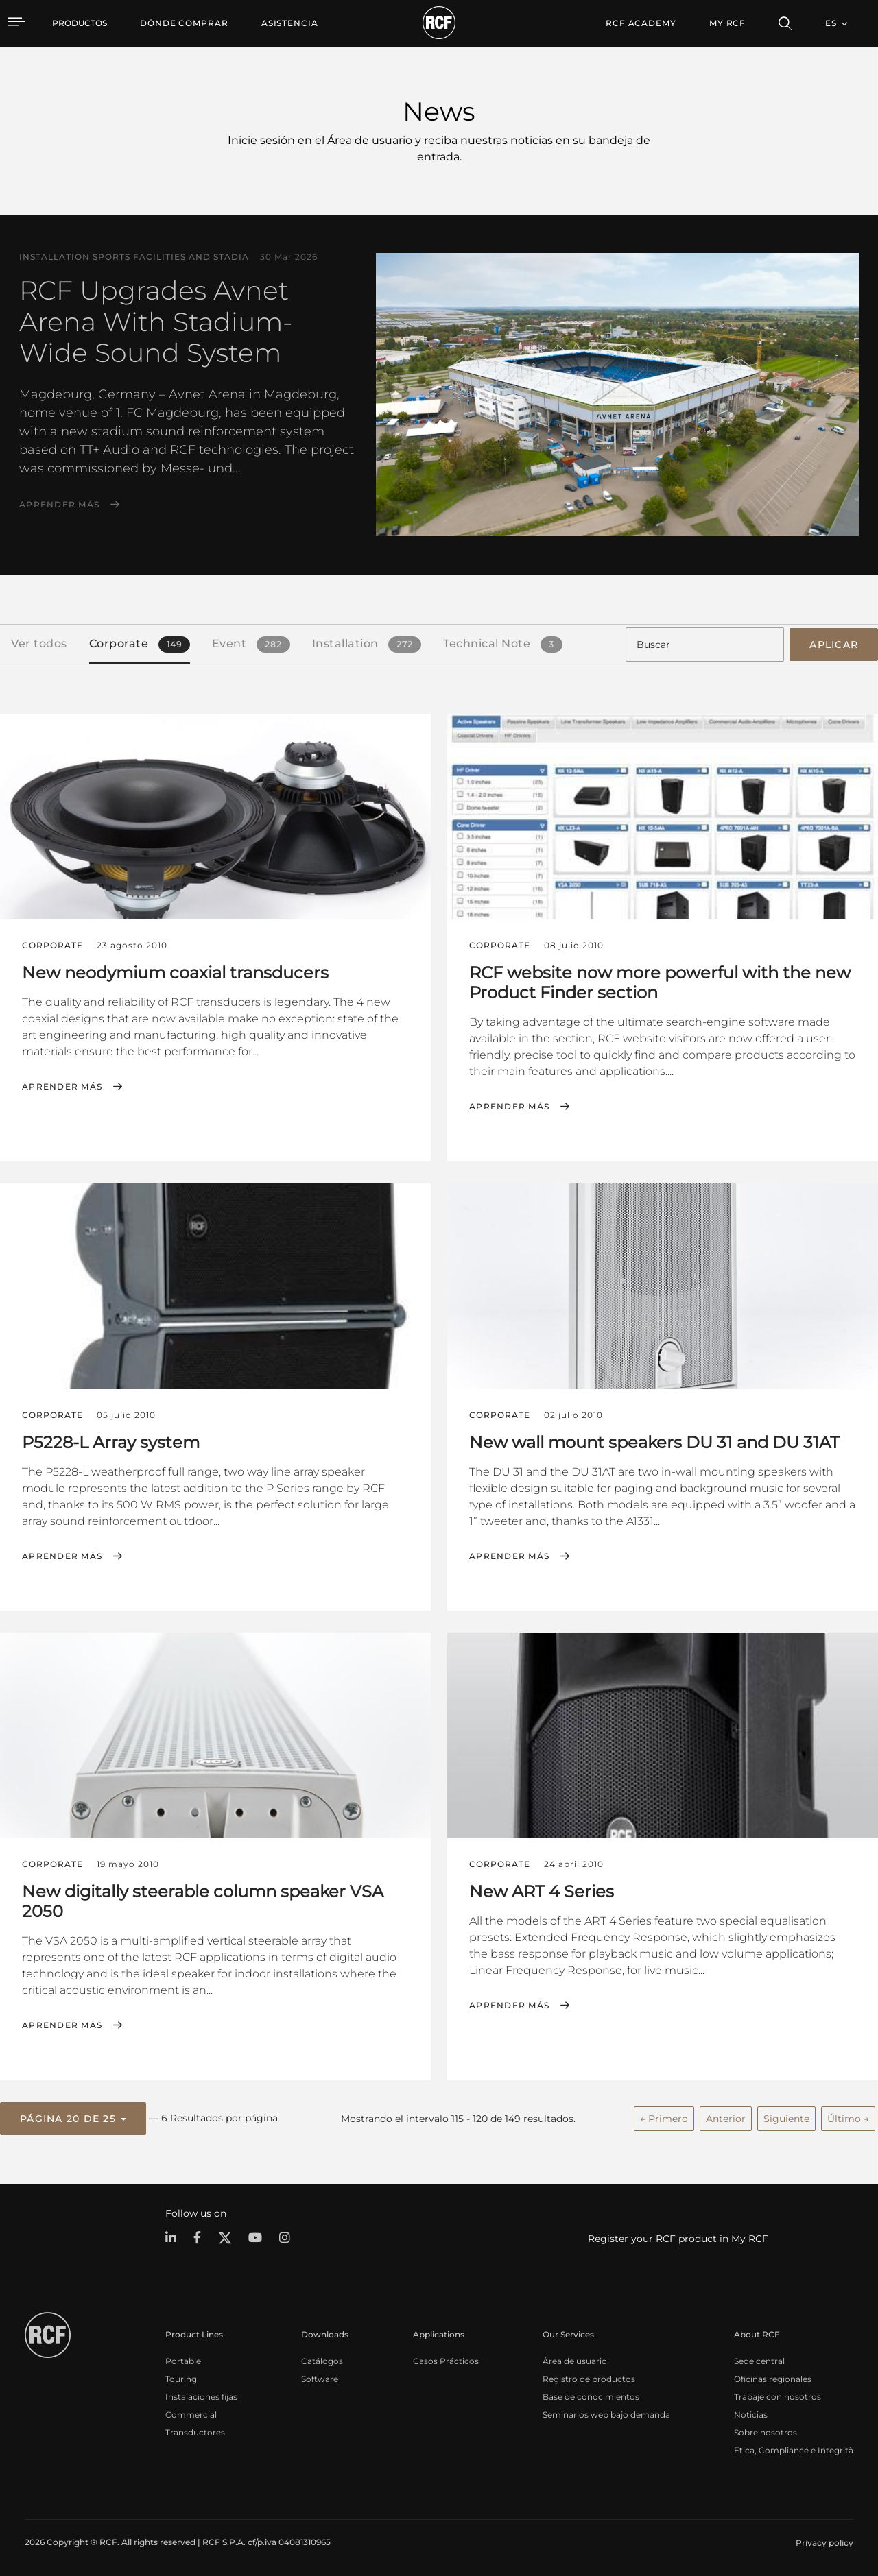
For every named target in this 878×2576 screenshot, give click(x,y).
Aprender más (59, 504)
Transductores (195, 2430)
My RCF (727, 23)
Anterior (726, 2116)
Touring (181, 2377)
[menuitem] (184, 23)
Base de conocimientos (591, 2395)
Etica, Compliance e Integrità (793, 2448)
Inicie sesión (261, 140)
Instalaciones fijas (201, 2395)
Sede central (759, 2359)
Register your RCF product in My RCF (678, 2237)
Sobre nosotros (765, 2430)
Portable (183, 2359)
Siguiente (786, 2116)
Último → (848, 2116)
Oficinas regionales (772, 2377)
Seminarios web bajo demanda (606, 2412)
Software (319, 2377)
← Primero (664, 2116)
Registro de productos (589, 2377)
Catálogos (322, 2359)
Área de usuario (575, 2359)
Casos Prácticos (446, 2359)
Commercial (191, 2412)
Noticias (751, 2412)
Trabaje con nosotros (777, 2395)
